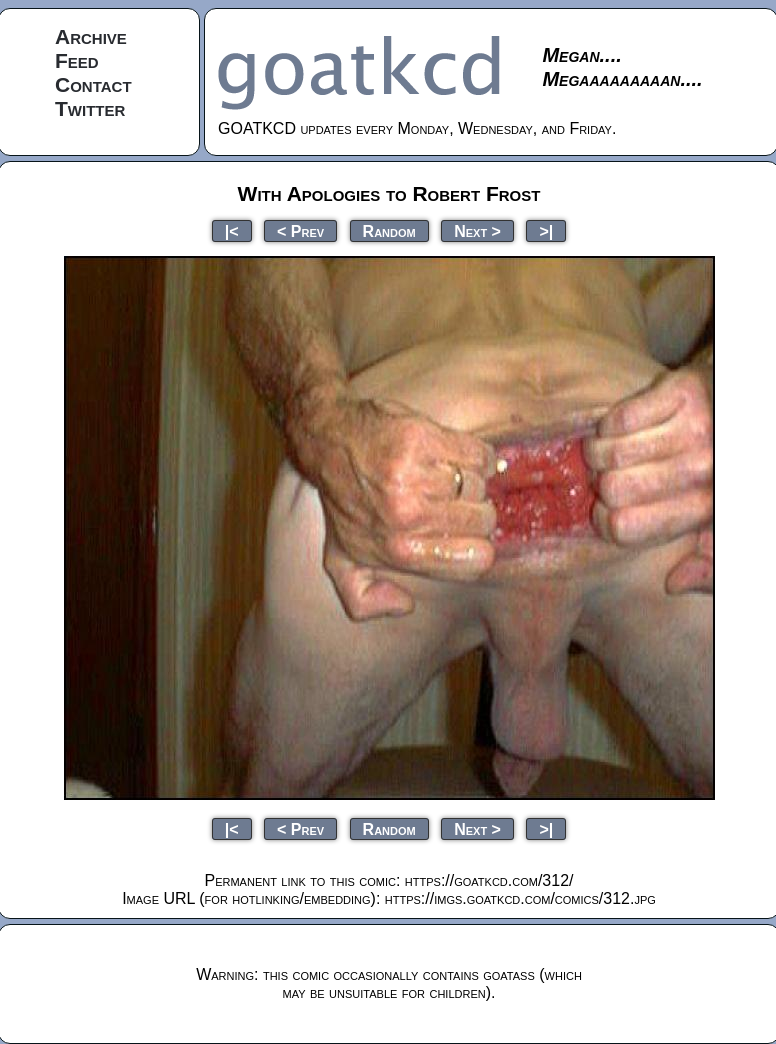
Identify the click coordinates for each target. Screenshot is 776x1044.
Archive (91, 36)
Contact (93, 84)
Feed (77, 60)
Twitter (90, 108)
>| (546, 230)
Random (389, 230)
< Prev (300, 230)
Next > (477, 230)
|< (232, 230)
